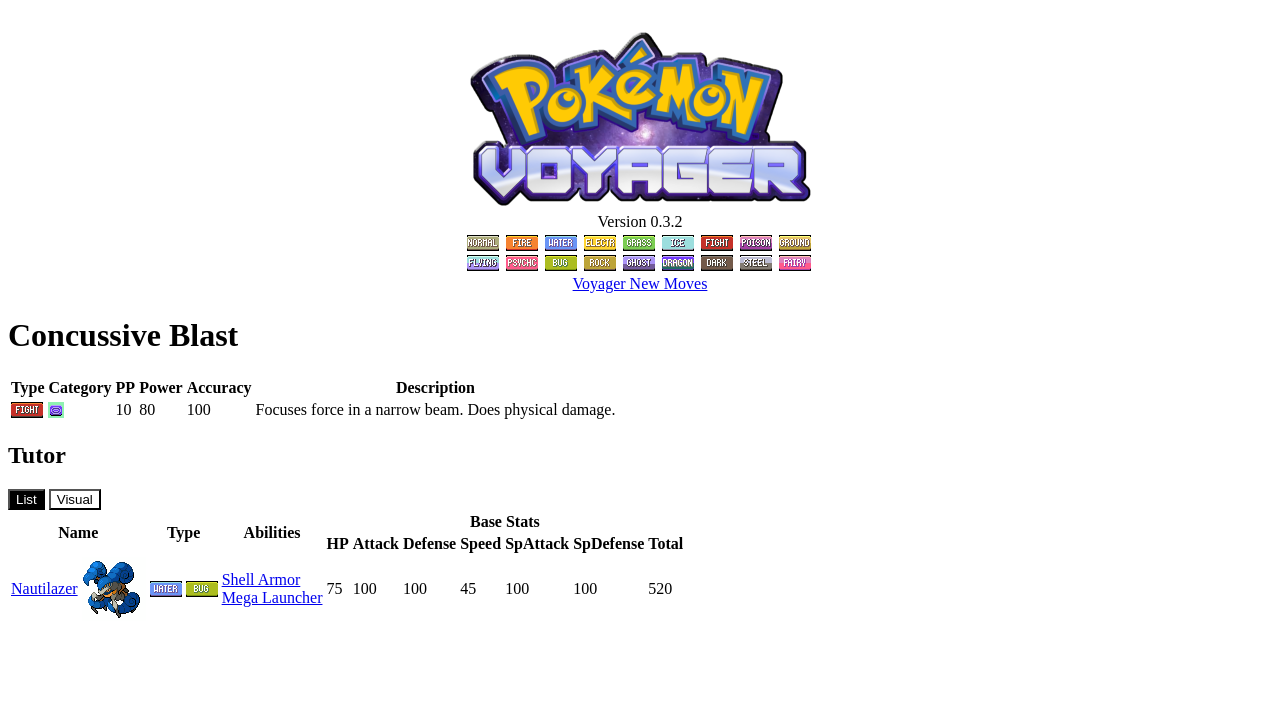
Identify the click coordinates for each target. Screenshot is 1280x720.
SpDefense (608, 543)
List (26, 499)
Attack (376, 543)
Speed (480, 543)
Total (665, 543)
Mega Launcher (272, 597)
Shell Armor (261, 579)
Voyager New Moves (640, 283)
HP (337, 543)
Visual (75, 499)
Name (78, 532)
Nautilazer (44, 588)
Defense (429, 543)
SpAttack (537, 543)
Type (183, 532)
